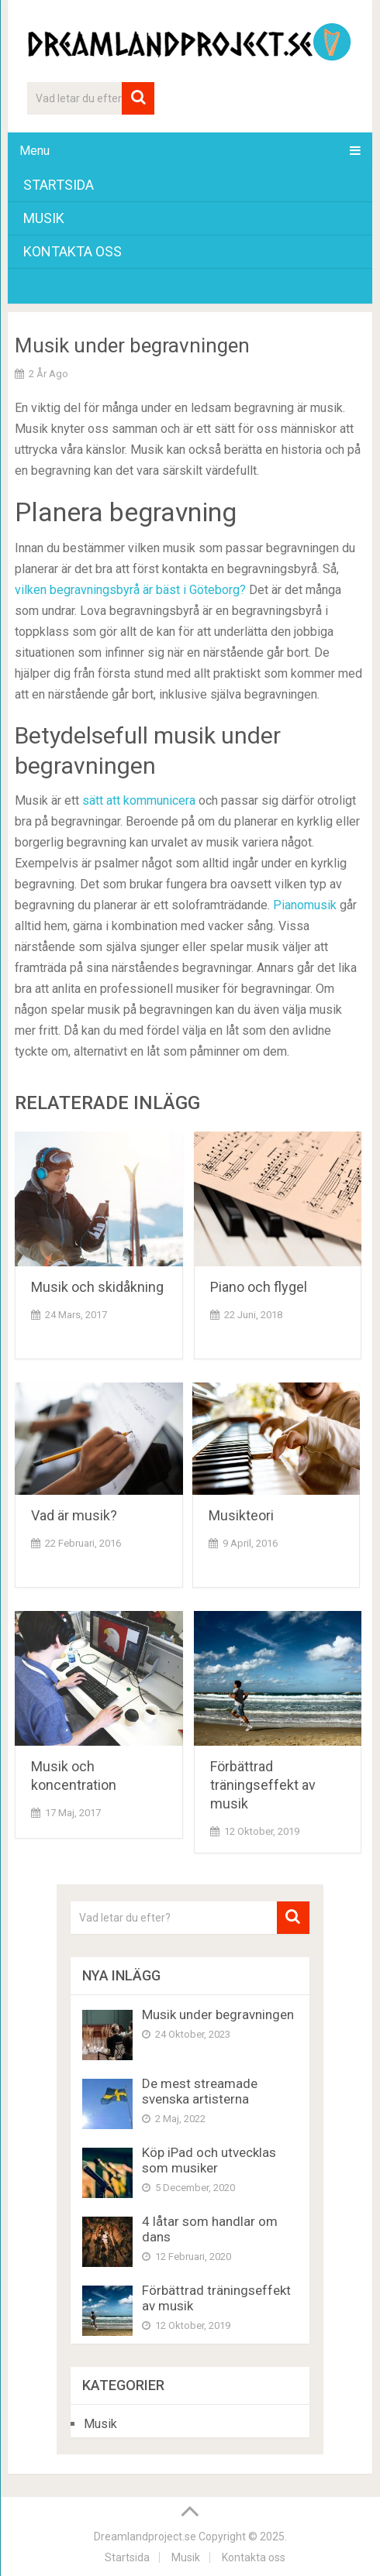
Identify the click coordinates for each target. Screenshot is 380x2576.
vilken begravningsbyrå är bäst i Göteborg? (130, 589)
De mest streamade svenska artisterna (199, 2091)
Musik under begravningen (218, 2014)
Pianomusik (305, 905)
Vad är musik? (77, 1515)
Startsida (58, 185)
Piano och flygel (258, 1287)
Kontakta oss (72, 251)
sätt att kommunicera (138, 800)
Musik (43, 218)
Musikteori (244, 1515)
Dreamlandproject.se (145, 2536)
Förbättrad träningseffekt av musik (263, 1785)
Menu (34, 150)
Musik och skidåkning (97, 1287)
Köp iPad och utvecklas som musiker (209, 2160)
